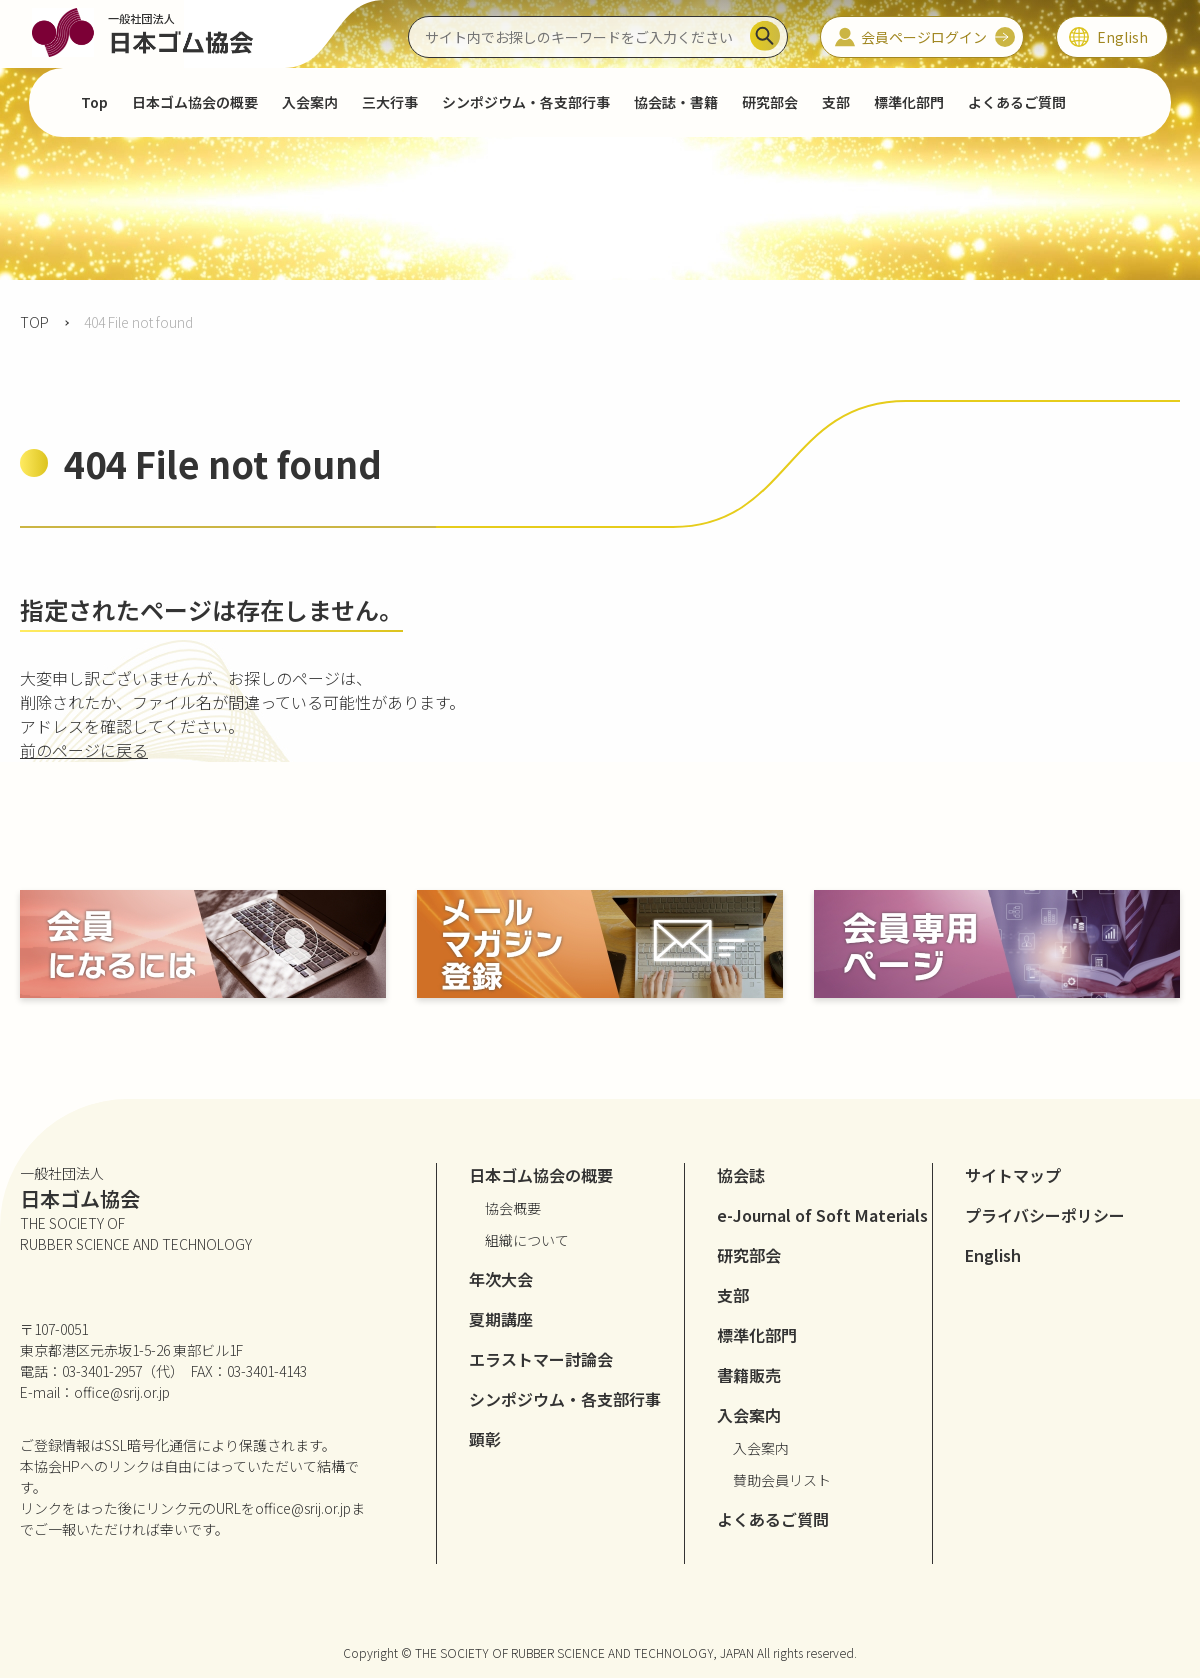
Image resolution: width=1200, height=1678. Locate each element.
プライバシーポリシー (1045, 1215)
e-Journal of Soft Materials (822, 1215)
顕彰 (485, 1439)
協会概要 (513, 1208)
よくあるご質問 (1017, 102)
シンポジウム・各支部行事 (526, 102)
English (993, 1255)
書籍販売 (749, 1375)
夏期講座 (501, 1319)
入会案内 (761, 1448)
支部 (836, 102)
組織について (527, 1240)
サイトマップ (1013, 1175)
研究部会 (770, 102)
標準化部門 (909, 102)
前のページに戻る (84, 750)
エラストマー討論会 (541, 1359)
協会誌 (741, 1175)
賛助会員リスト (782, 1480)
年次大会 (501, 1279)
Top (94, 102)
